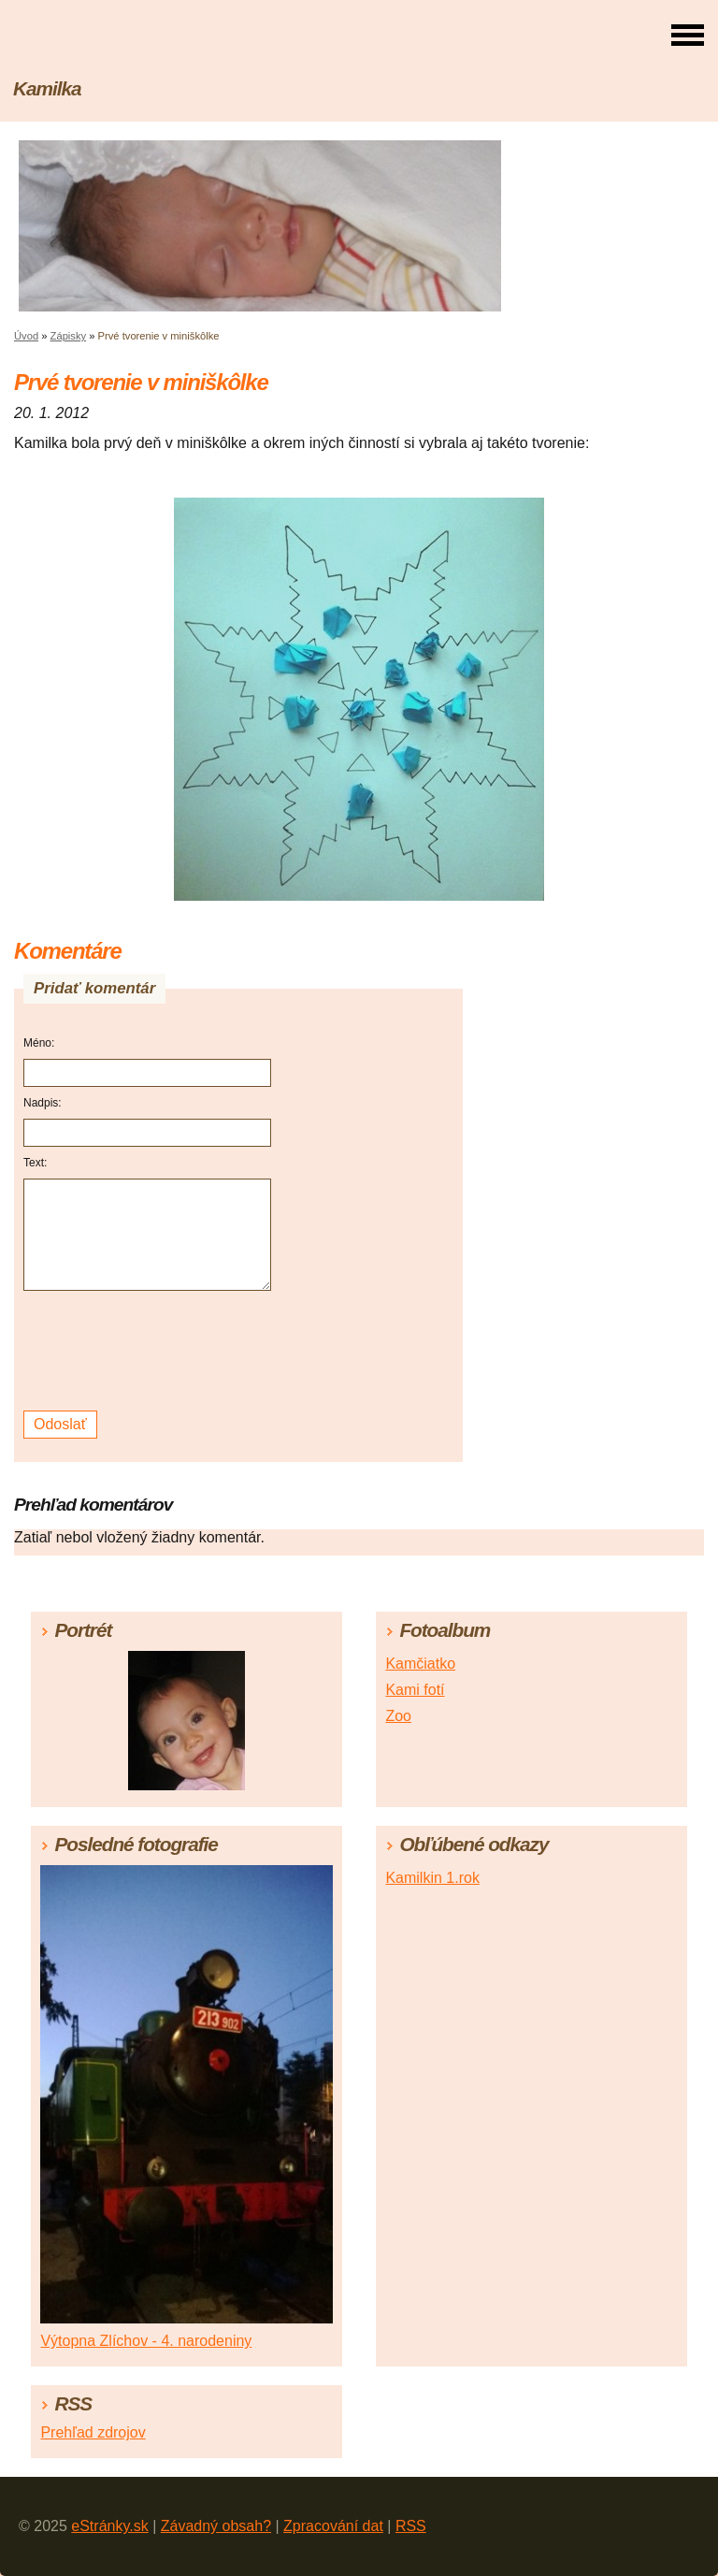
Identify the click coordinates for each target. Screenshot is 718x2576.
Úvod (26, 335)
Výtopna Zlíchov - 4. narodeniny (145, 2341)
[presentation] (150, 1351)
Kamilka (47, 88)
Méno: (38, 1042)
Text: (35, 1162)
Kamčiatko (420, 1664)
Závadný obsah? (216, 2526)
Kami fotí (414, 1690)
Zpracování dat (333, 2526)
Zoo (398, 1716)
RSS (410, 2526)
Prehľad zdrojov (92, 2432)
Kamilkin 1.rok (432, 1878)
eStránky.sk (109, 2526)
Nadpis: (42, 1102)
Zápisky (68, 335)
